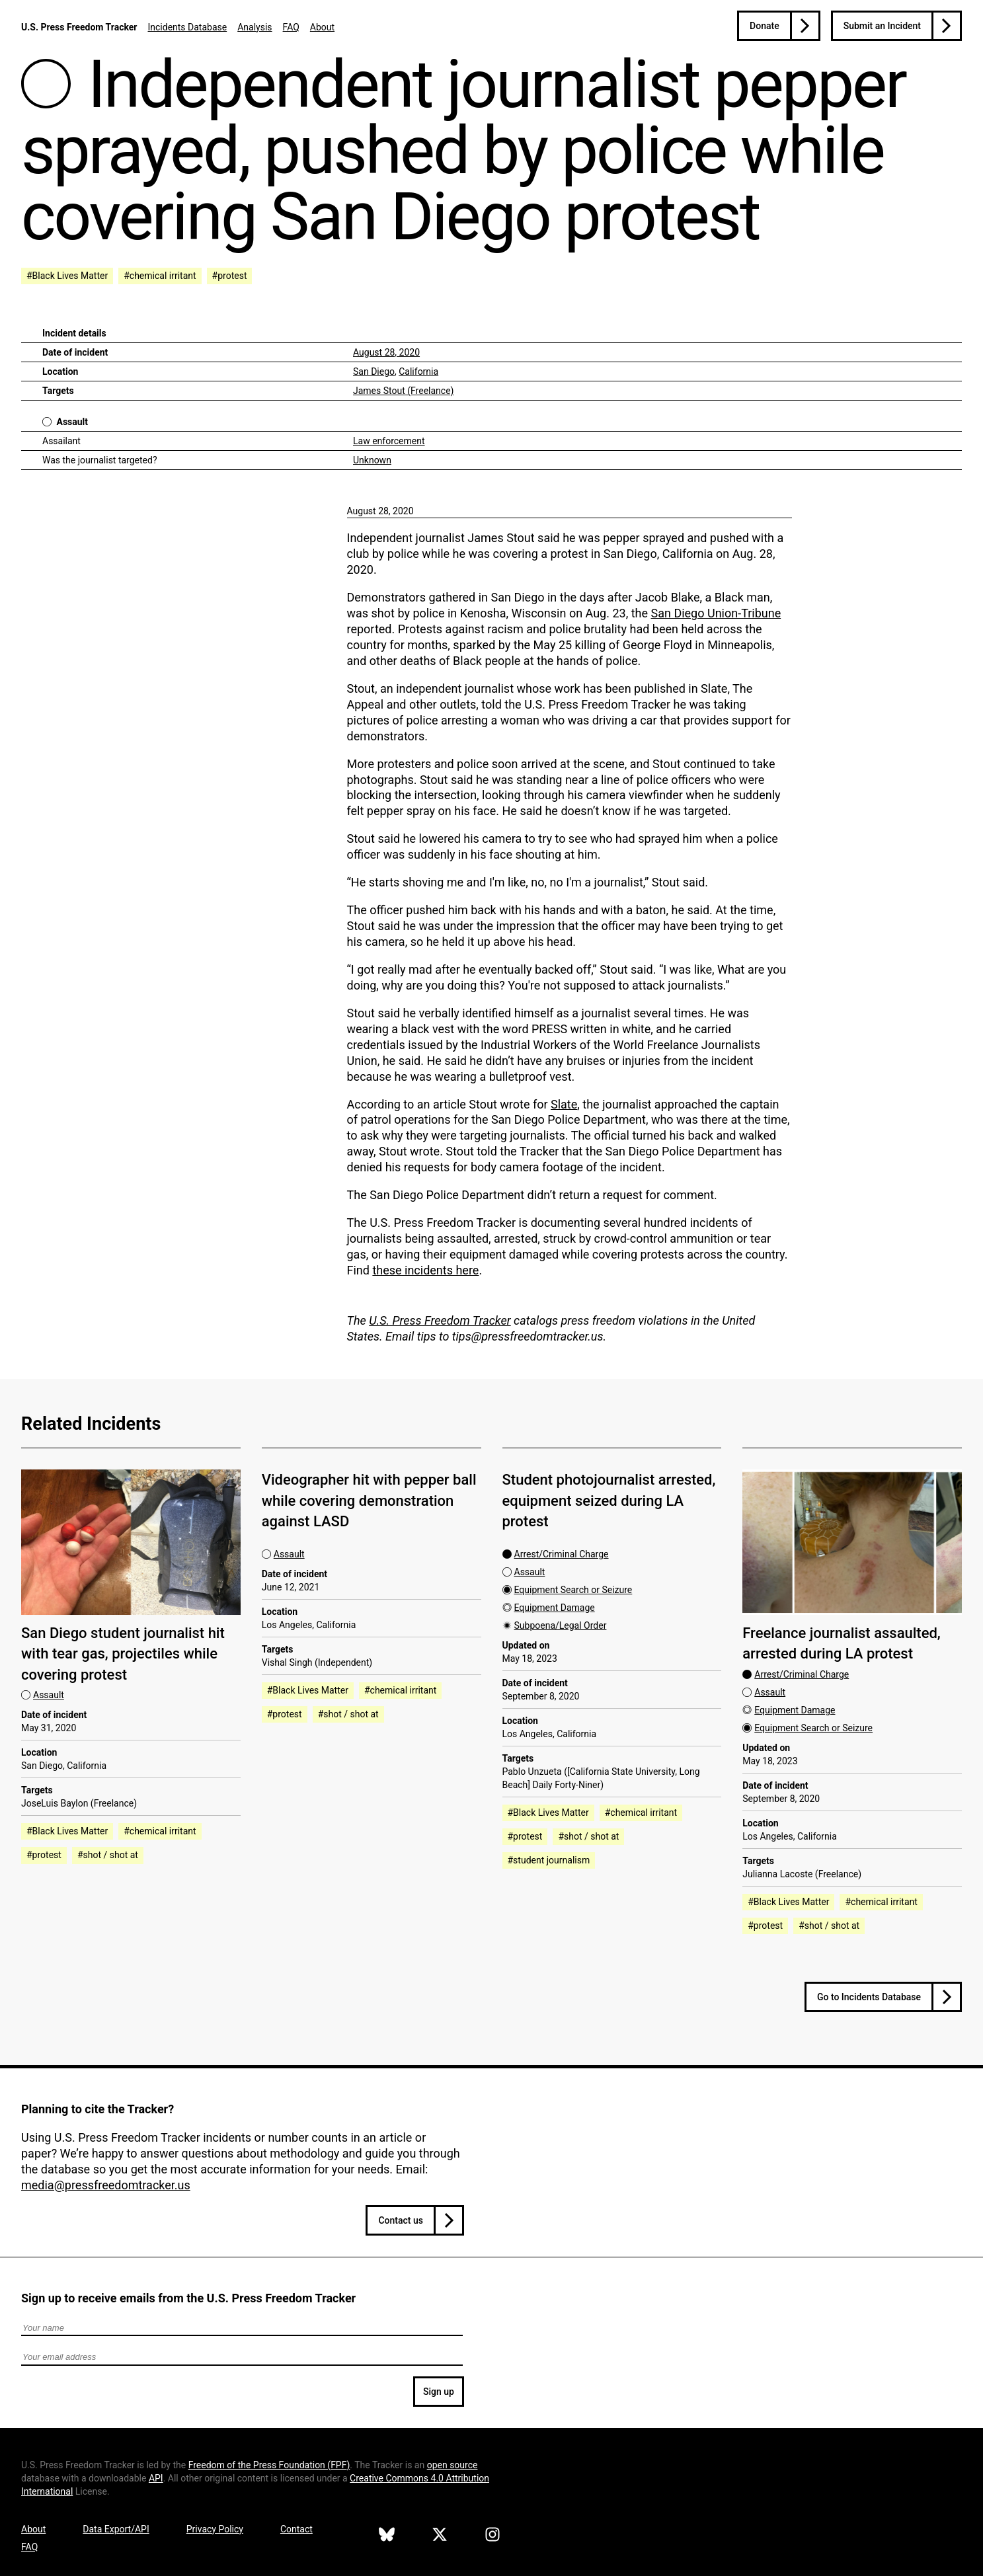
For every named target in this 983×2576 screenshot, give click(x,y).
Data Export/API (116, 2529)
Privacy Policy (214, 2529)
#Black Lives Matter (67, 275)
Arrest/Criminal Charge (561, 1554)
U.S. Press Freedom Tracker (79, 27)
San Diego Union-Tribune (716, 613)
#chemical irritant (160, 275)
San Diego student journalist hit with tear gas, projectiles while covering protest (123, 1654)
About (322, 27)
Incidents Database (187, 27)
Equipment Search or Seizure (573, 1589)
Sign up (438, 2391)
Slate (564, 1104)
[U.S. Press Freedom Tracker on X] (440, 2536)
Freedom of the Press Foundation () (269, 2465)
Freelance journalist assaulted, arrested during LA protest (841, 1643)
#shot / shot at (107, 1855)
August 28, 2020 (386, 352)
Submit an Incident (882, 25)
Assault (72, 421)
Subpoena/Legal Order (560, 1625)
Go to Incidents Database (869, 1997)
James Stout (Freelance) (403, 390)
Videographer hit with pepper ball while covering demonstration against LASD (369, 1500)
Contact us (400, 2220)
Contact (296, 2529)
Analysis (254, 27)
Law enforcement (389, 441)
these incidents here (425, 1270)
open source (452, 2465)
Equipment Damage (554, 1607)
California (418, 371)
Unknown (372, 460)
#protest (229, 275)
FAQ (291, 27)
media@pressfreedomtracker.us (105, 2185)
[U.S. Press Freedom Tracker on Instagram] (492, 2536)
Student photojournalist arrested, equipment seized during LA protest (609, 1500)
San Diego (374, 371)
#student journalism (549, 1860)
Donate (764, 25)
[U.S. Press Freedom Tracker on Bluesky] (387, 2536)
